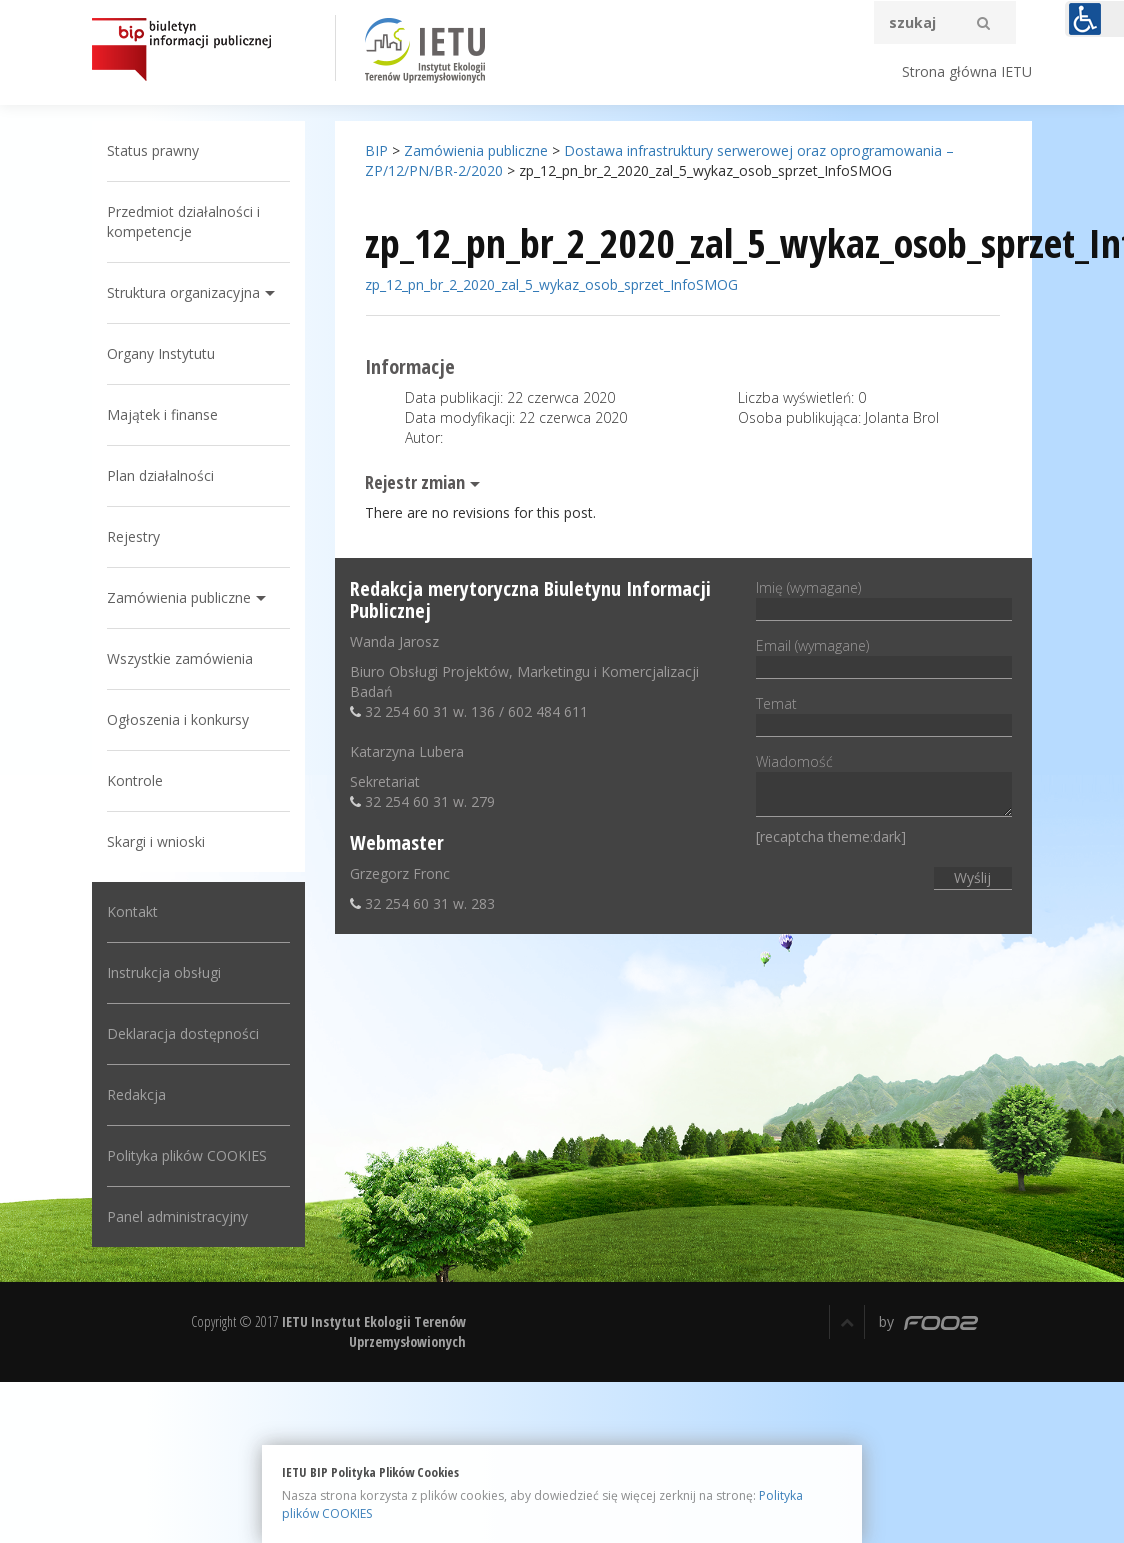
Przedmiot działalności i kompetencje (192, 221)
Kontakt (141, 911)
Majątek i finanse (171, 414)
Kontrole (144, 780)
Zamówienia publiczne (188, 597)
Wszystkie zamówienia (189, 658)
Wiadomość (878, 786)
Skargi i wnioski (165, 841)
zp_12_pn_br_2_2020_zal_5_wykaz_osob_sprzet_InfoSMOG (555, 284)
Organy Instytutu (170, 353)
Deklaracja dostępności (192, 1033)
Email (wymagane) (878, 656)
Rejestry (142, 536)
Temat (878, 714)
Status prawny (162, 150)
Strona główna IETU (967, 71)
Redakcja (145, 1094)
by (928, 1321)
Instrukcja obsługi (173, 972)
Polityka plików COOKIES (196, 1155)
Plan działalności (169, 475)
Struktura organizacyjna (192, 292)
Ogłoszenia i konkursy (187, 719)
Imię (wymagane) (878, 598)
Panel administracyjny (186, 1216)
